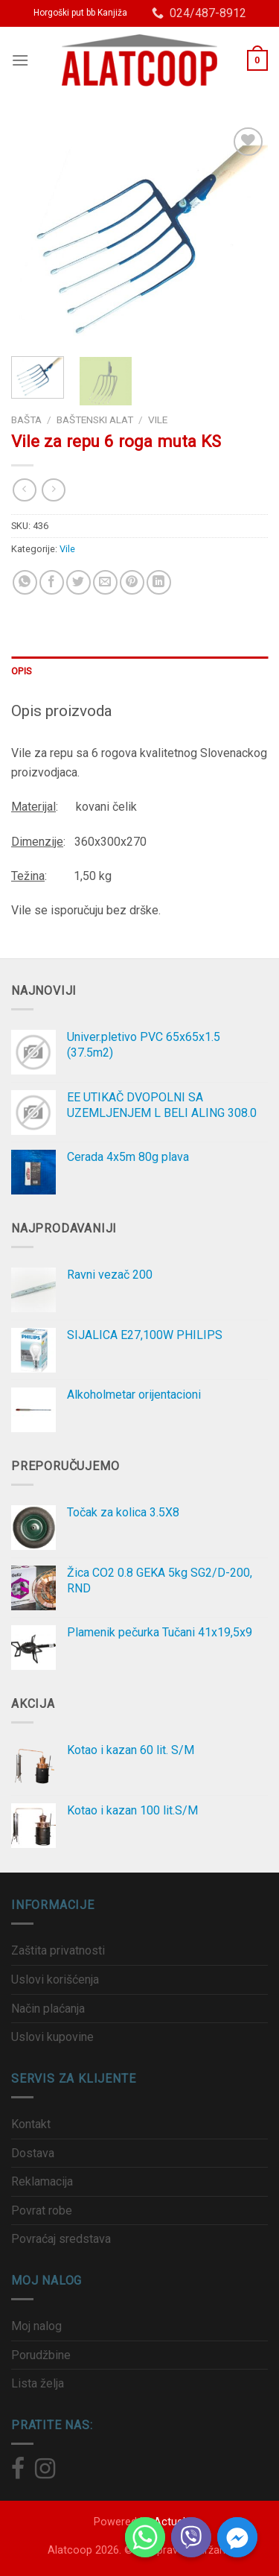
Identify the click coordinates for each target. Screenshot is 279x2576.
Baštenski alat (95, 419)
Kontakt (31, 2124)
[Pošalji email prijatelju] (105, 582)
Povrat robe (41, 2210)
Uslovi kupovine (52, 2037)
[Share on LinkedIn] (159, 582)
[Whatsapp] (145, 2537)
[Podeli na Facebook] (51, 582)
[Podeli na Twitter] (78, 582)
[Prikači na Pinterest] (132, 582)
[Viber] (191, 2537)
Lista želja (37, 2383)
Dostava (32, 2153)
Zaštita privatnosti (58, 1950)
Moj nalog (36, 2326)
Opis (21, 671)
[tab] (139, 671)
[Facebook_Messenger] (237, 2537)
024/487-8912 (199, 13)
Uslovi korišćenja (55, 1979)
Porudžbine (41, 2355)
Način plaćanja (48, 2008)
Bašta (26, 419)
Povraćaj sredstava (61, 2239)
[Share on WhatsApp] (25, 582)
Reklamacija (42, 2181)
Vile (157, 419)
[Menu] (20, 60)
